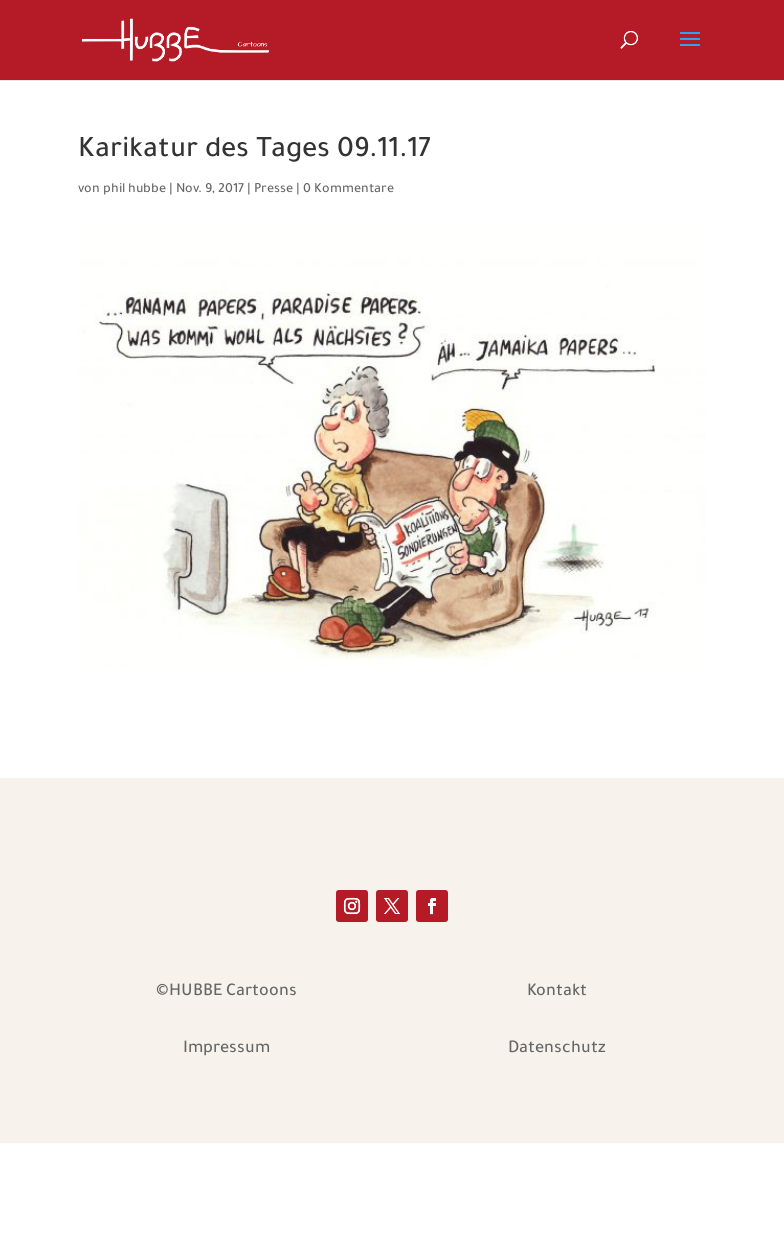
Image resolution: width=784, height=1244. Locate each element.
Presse (273, 190)
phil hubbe (134, 190)
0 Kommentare (348, 190)
